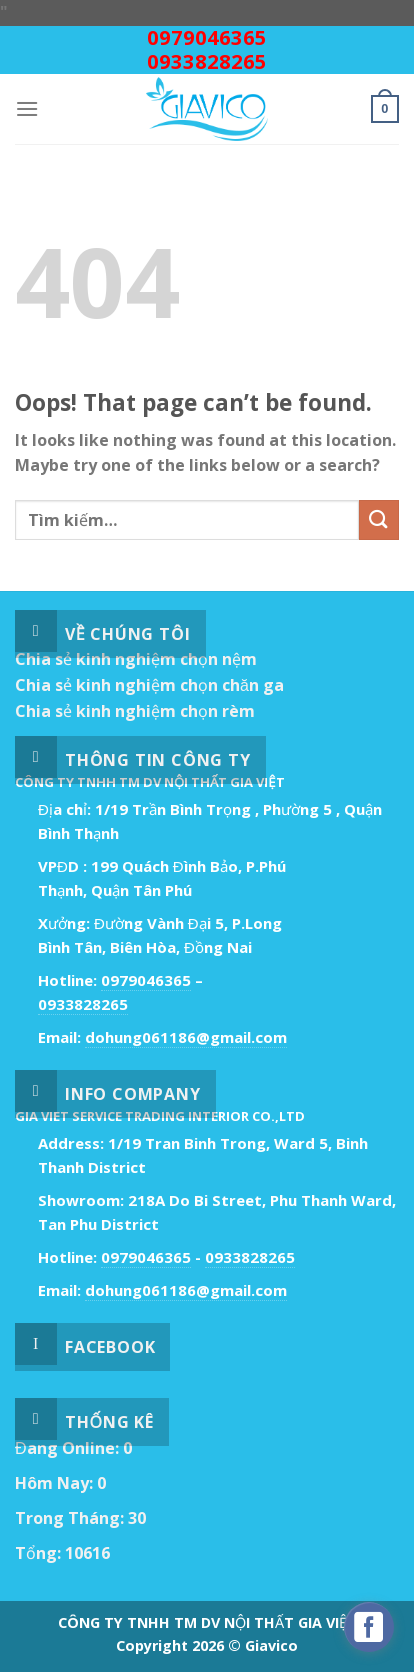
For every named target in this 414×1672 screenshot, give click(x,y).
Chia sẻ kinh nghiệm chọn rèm (135, 711)
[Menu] (27, 108)
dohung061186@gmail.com (186, 1037)
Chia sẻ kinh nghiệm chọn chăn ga (149, 685)
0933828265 (207, 61)
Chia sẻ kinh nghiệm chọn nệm (136, 659)
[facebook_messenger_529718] (369, 1627)
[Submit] (379, 519)
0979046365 (207, 37)
